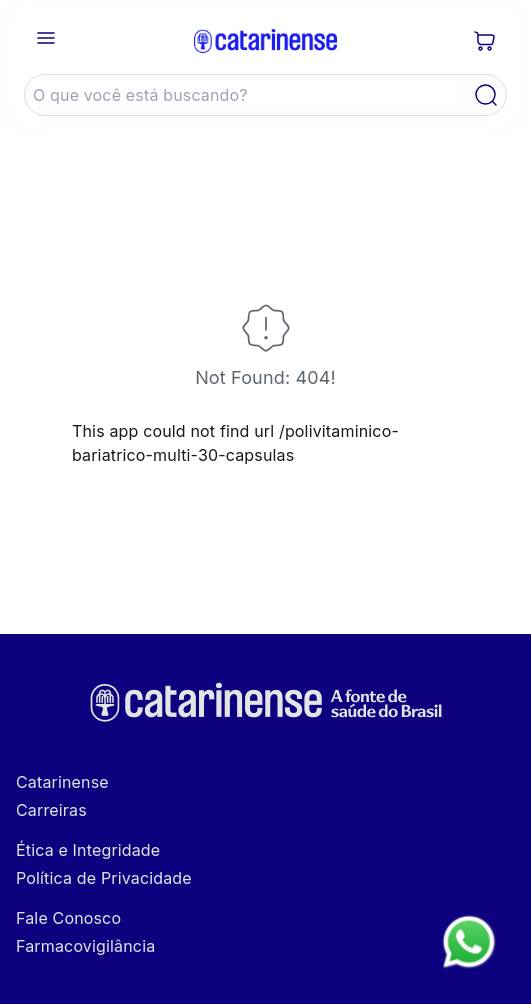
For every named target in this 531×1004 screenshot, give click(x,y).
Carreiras (51, 810)
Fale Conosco (68, 918)
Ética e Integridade (88, 850)
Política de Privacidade (104, 878)
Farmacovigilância (85, 946)
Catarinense (62, 782)
